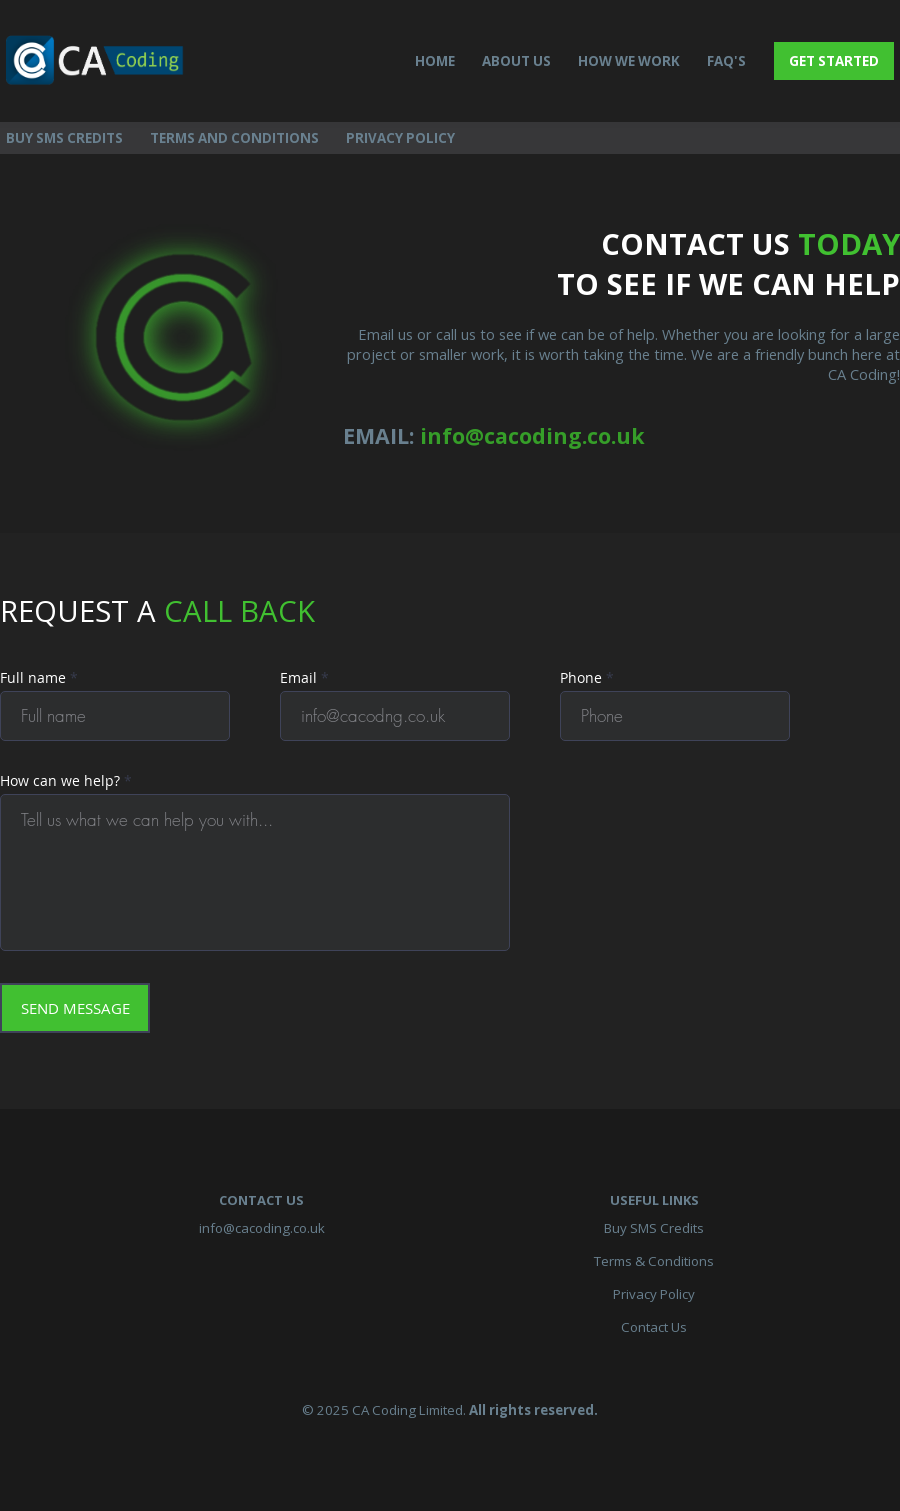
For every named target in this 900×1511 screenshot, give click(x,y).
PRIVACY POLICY (400, 138)
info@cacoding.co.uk (262, 1228)
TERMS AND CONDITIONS (234, 138)
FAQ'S (726, 61)
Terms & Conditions (654, 1261)
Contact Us (654, 1327)
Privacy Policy (654, 1294)
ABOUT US (516, 61)
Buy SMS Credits (654, 1228)
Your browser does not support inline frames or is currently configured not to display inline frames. (441, 839)
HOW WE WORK (629, 61)
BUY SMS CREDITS (64, 138)
